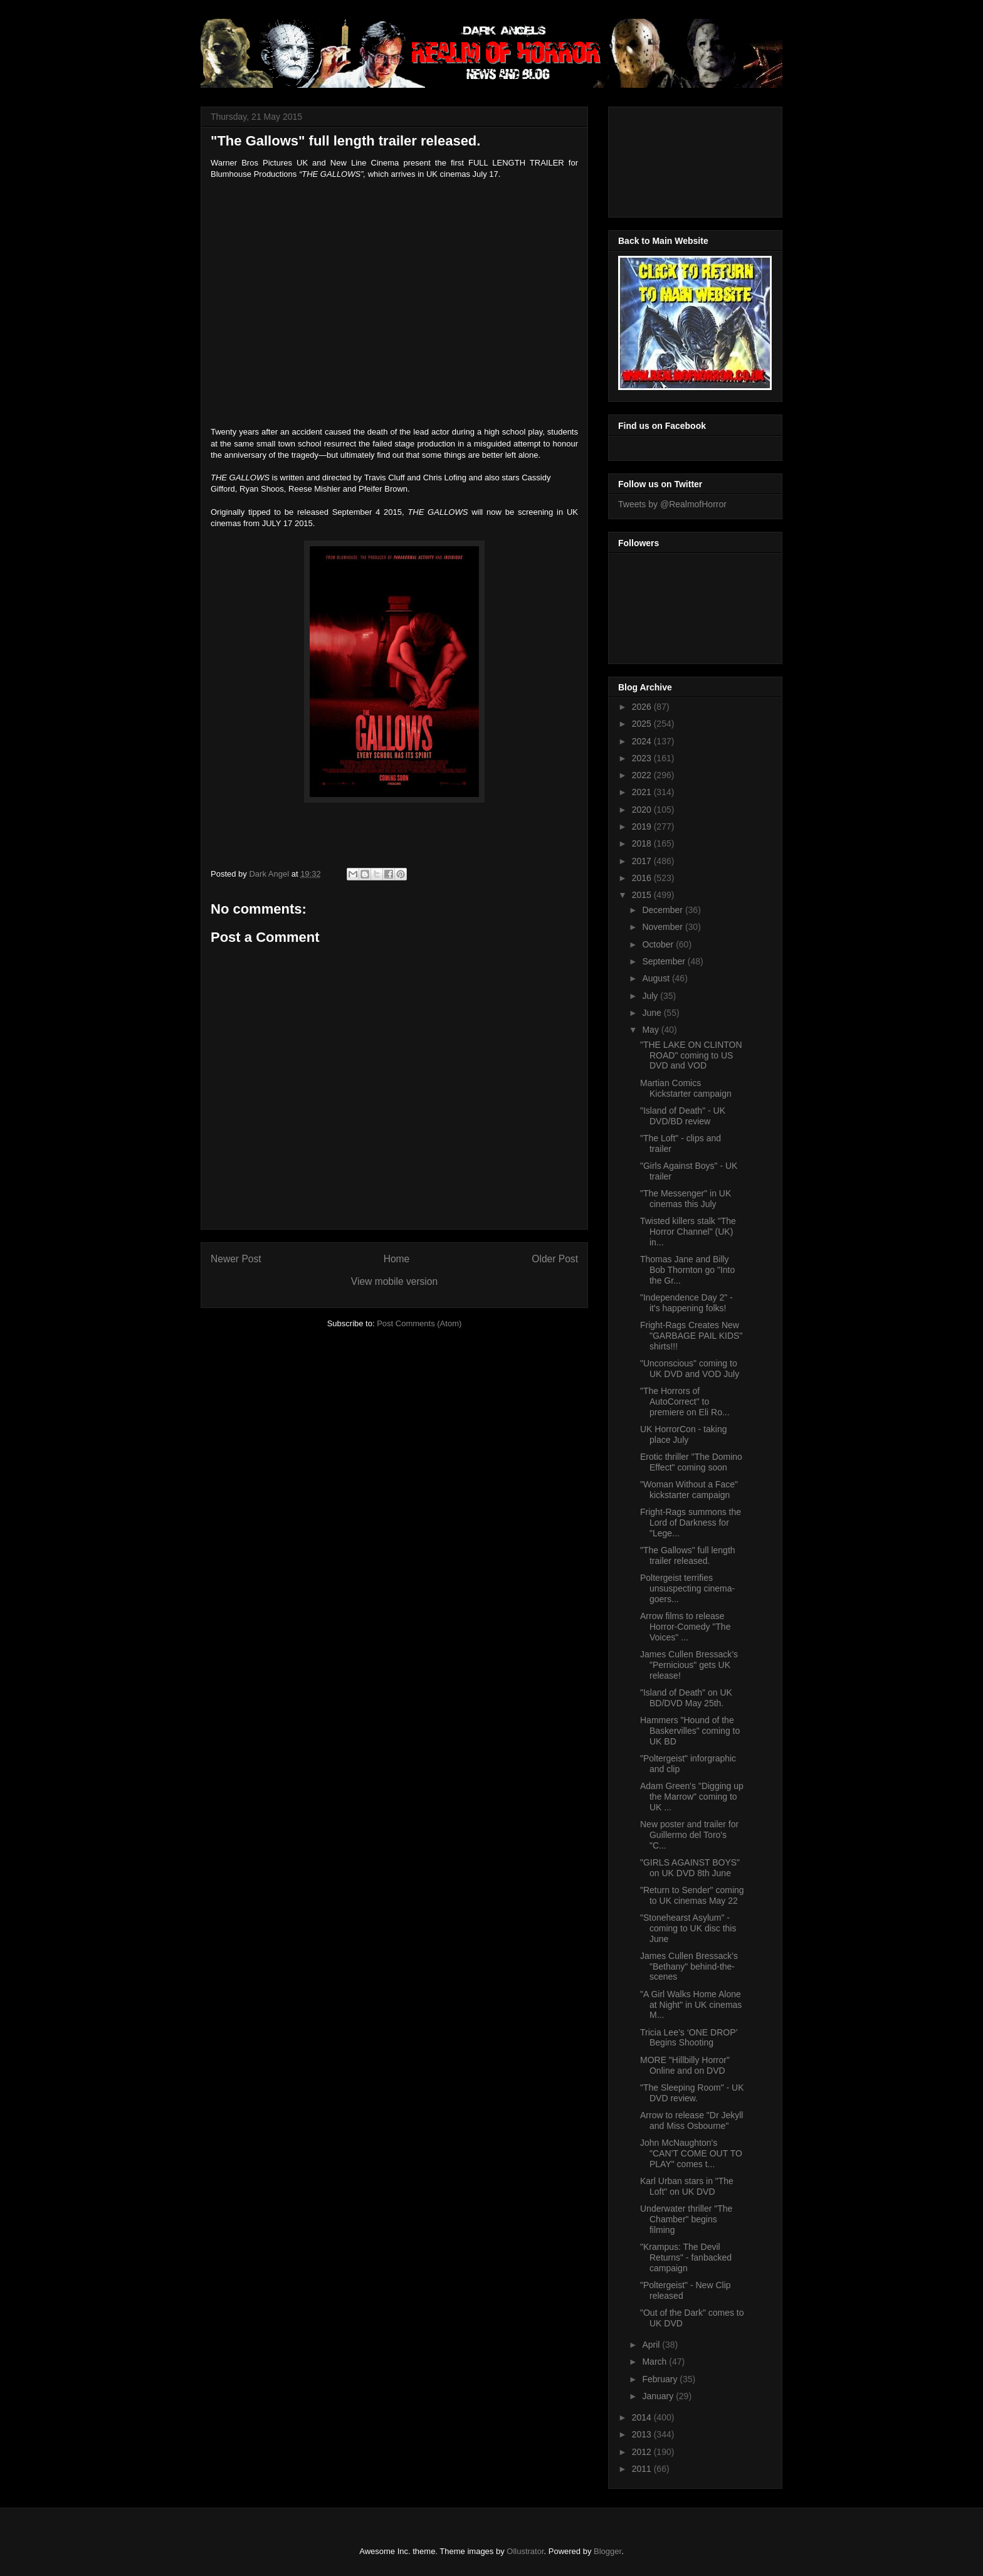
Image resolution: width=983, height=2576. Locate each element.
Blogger (607, 2551)
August (656, 978)
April (652, 2345)
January (659, 2396)
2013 (643, 2434)
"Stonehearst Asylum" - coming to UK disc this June (688, 1928)
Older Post (555, 1259)
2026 (643, 707)
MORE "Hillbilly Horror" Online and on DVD (685, 2065)
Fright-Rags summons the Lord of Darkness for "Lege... (690, 1522)
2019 (643, 826)
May (651, 1030)
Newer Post (236, 1259)
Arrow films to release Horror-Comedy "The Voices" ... (685, 1626)
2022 (643, 775)
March (655, 2362)
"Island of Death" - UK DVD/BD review (682, 1116)
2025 (643, 724)
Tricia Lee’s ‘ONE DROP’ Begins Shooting (688, 2037)
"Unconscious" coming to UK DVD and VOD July (689, 1368)
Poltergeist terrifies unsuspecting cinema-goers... (687, 1588)
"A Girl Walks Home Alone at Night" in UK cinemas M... (691, 2004)
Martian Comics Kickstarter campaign (686, 1088)
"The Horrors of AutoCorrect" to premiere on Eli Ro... (685, 1401)
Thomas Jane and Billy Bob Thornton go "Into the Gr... (687, 1269)
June (652, 1013)
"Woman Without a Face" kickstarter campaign (689, 1489)
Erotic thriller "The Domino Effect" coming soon (691, 1462)
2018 (643, 843)
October (659, 944)
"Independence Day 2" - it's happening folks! (686, 1302)
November (663, 927)
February (661, 2379)
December (663, 910)
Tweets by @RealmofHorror (672, 504)
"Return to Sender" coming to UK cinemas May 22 (692, 1895)
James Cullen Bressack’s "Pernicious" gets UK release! (689, 1665)
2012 (643, 2452)
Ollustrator (525, 2551)
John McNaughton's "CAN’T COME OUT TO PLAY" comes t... (691, 2153)
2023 (643, 758)
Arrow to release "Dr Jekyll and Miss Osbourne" (691, 2120)
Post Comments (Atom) (419, 1323)
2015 (643, 895)
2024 (643, 741)
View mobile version (394, 1281)
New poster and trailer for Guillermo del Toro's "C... (689, 1834)
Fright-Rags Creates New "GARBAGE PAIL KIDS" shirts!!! (691, 1335)
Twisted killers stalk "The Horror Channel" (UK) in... (688, 1231)
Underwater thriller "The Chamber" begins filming (686, 2219)
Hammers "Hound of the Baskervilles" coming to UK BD (690, 1730)
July (651, 996)
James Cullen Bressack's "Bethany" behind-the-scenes (689, 1966)
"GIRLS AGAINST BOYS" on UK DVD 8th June (690, 1867)
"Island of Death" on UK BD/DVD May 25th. (686, 1697)
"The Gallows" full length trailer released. (687, 1555)
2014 (643, 2417)
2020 (643, 810)
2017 (643, 861)
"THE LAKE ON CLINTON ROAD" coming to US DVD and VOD (691, 1055)
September (664, 961)
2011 (643, 2469)
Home (397, 1259)
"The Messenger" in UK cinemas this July (685, 1198)
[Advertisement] (674, 159)
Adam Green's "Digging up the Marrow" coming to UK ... (692, 1796)
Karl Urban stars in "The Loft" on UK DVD (686, 2186)
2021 (643, 792)
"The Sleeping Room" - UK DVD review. (692, 2092)
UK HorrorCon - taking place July (683, 1434)
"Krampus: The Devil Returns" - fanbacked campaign (686, 2257)
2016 (643, 878)
